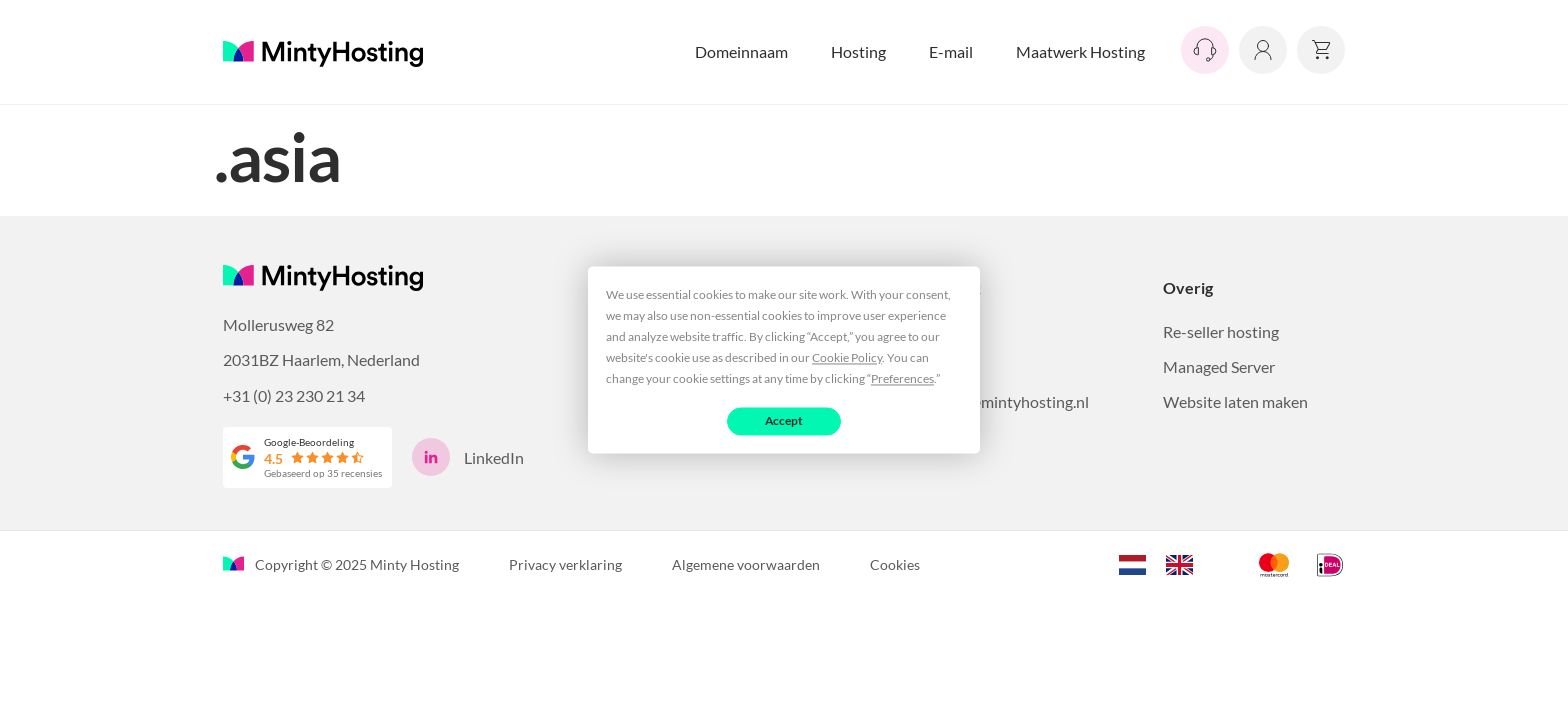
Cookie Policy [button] (847, 357)
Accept (784, 420)
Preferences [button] (902, 378)
